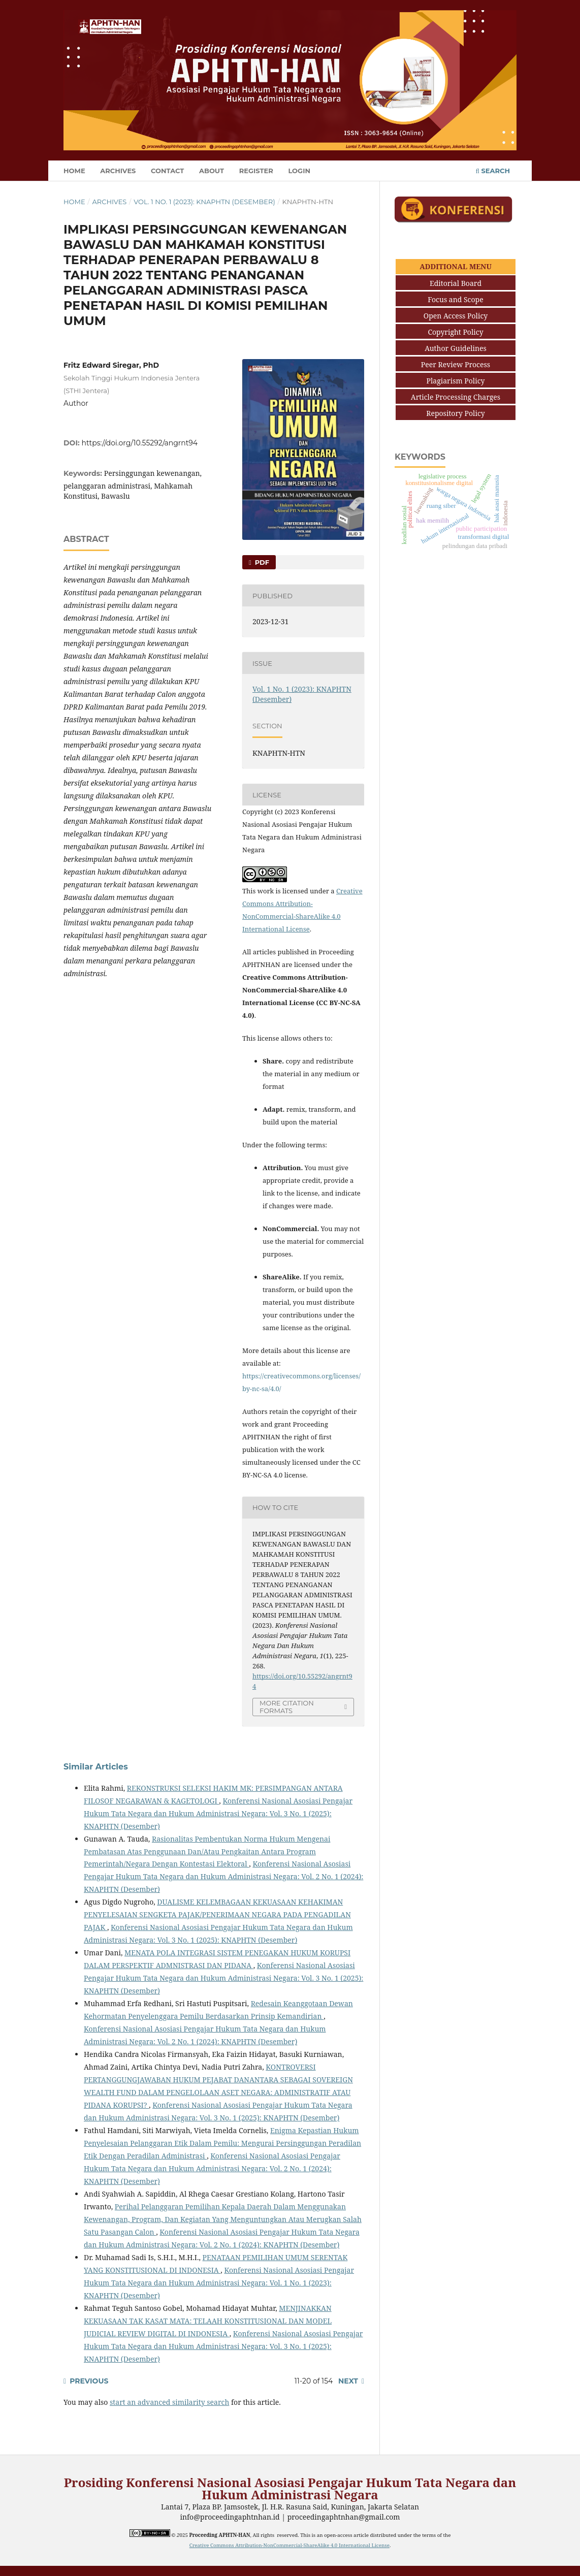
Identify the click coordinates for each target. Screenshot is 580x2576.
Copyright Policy (455, 332)
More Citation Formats (287, 1707)
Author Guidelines (456, 348)
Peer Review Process (455, 364)
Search (493, 171)
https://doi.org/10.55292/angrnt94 (140, 442)
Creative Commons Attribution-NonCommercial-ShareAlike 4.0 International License (289, 2545)
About (211, 171)
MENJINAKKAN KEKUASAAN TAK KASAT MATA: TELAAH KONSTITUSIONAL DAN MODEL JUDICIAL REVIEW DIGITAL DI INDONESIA (208, 2320)
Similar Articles (95, 1767)
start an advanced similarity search (169, 2402)
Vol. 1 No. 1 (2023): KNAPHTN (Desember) (204, 202)
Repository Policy (455, 413)
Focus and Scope (455, 299)
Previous (89, 2381)
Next (348, 2381)
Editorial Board (455, 283)
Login (299, 171)
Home (74, 171)
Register (256, 171)
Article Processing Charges (455, 397)
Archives (118, 171)
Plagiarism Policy (456, 380)
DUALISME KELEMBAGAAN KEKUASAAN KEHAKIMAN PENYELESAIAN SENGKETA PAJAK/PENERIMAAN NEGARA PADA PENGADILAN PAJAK (217, 1914)
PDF (261, 562)
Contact (167, 171)
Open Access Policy (456, 315)
